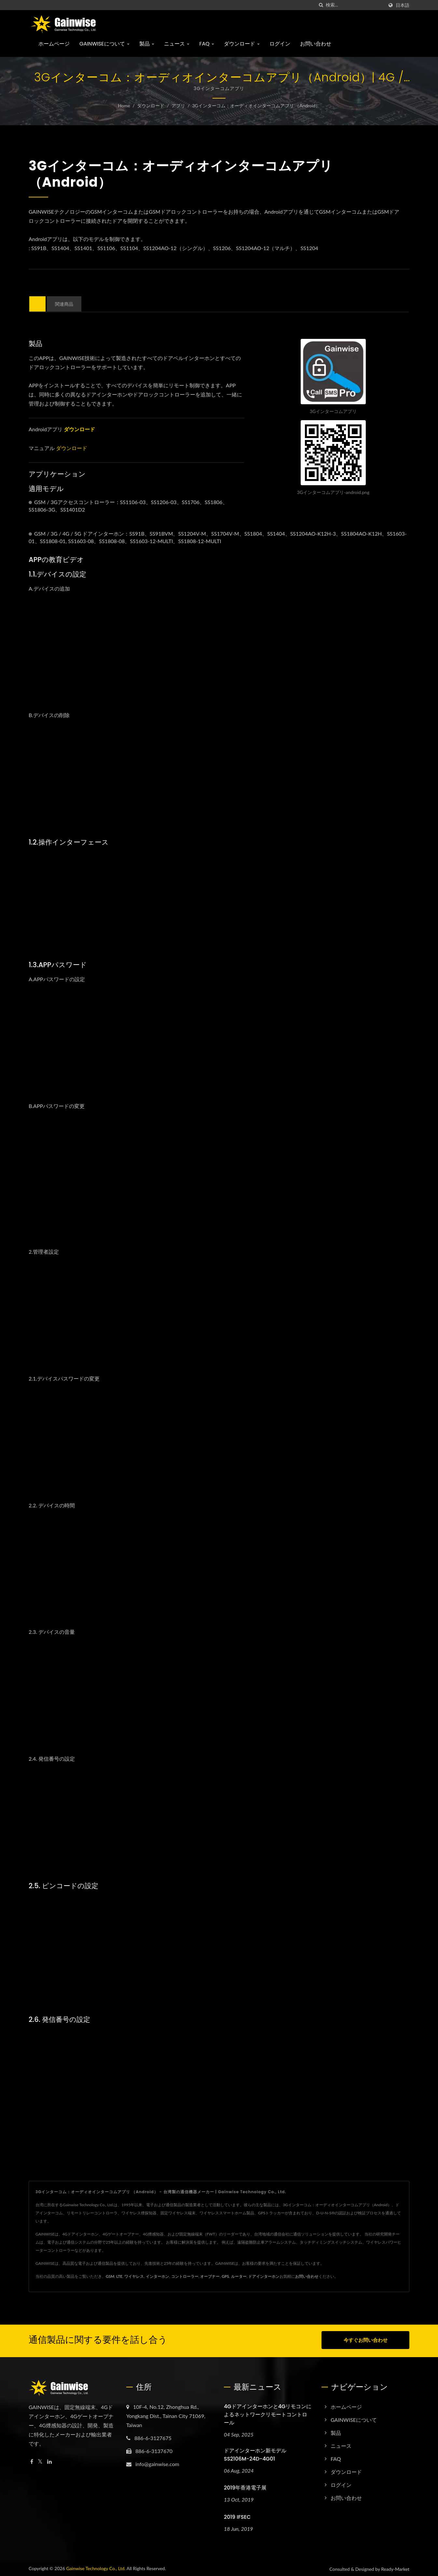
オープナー (210, 2276)
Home (124, 105)
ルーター (239, 2276)
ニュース (176, 43)
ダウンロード (242, 43)
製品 (146, 43)
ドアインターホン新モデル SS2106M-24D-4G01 (255, 2453)
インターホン (157, 2276)
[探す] (321, 5)
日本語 (402, 5)
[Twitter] (40, 2460)
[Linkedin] (49, 2460)
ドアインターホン (264, 2276)
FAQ (206, 43)
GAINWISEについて (104, 43)
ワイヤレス (134, 2276)
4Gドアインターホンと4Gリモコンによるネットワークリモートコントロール (267, 2413)
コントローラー (184, 2276)
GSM (110, 2276)
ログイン (279, 43)
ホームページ (54, 43)
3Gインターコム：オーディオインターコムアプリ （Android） (256, 105)
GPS (225, 2276)
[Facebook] (31, 2460)
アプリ (178, 105)
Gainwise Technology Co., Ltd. (95, 2566)
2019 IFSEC (237, 2515)
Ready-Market (395, 2567)
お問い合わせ (315, 43)
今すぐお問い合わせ (366, 2340)
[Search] (355, 5)
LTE (119, 2276)
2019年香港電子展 (245, 2486)
